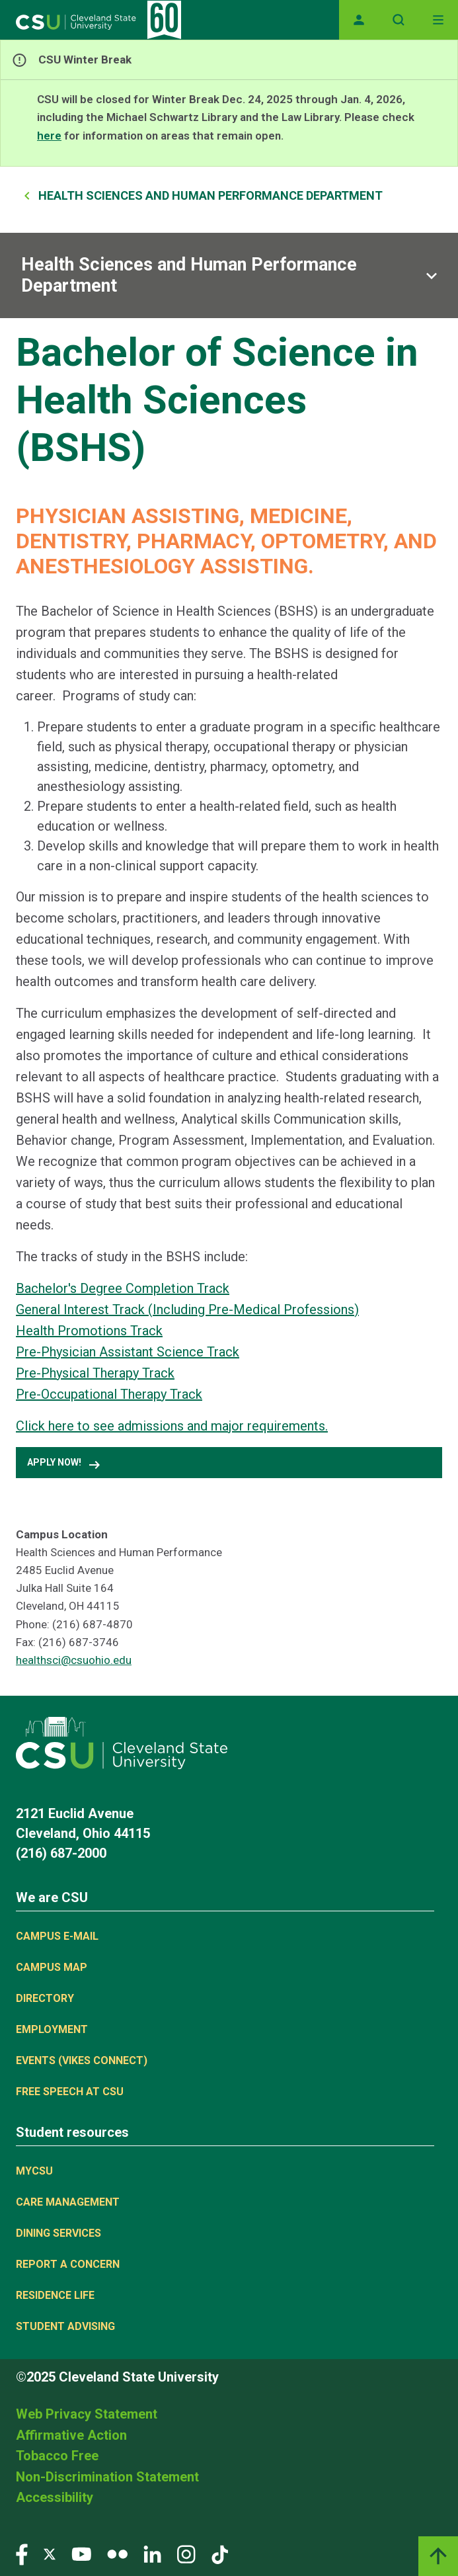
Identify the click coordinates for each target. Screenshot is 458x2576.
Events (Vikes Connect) (81, 2060)
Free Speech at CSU (70, 2091)
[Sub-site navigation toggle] (229, 275)
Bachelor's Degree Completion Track (122, 1288)
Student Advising (65, 2326)
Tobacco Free (57, 2456)
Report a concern (68, 2264)
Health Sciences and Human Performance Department (210, 195)
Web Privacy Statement (86, 2414)
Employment (52, 2029)
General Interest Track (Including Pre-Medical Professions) (187, 1309)
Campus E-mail (57, 1936)
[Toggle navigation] (438, 20)
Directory (45, 1998)
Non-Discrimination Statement (107, 2477)
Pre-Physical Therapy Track (95, 1373)
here (49, 135)
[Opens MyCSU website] (359, 20)
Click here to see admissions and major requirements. (172, 1426)
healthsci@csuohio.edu (74, 1660)
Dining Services (58, 2233)
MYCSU (34, 2171)
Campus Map (51, 1967)
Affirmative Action (71, 2435)
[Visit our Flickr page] (117, 2554)
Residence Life (55, 2295)
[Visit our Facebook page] (22, 2554)
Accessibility (54, 2497)
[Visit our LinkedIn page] (152, 2554)
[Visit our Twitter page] (50, 2554)
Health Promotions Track (89, 1331)
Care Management (68, 2202)
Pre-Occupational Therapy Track (109, 1394)
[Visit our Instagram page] (186, 2554)
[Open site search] (398, 20)
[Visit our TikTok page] (219, 2554)
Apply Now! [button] (64, 1465)
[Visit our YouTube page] (81, 2554)
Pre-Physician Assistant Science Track (127, 1352)
